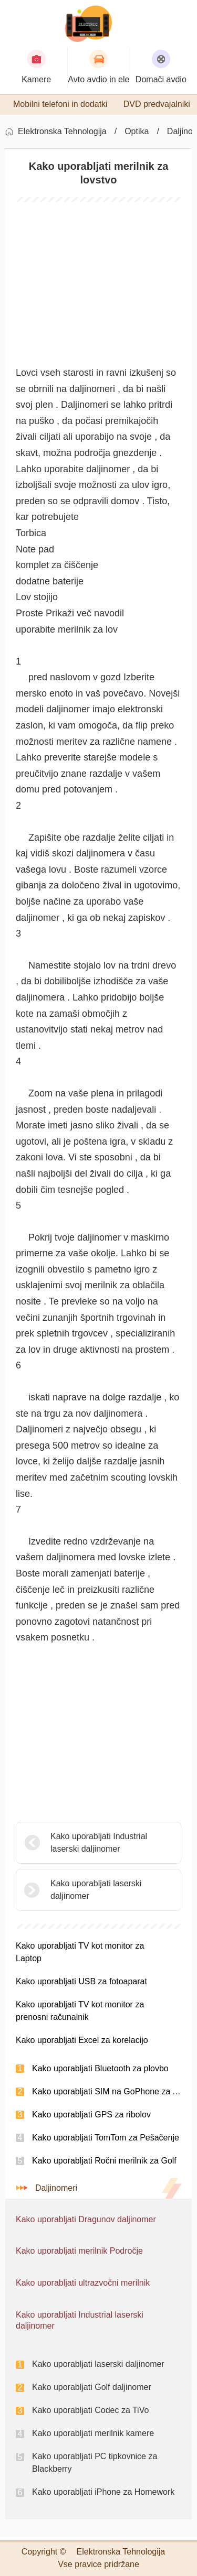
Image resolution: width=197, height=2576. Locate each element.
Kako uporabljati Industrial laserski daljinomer (98, 1842)
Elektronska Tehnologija (62, 131)
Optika (137, 131)
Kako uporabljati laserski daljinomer (95, 1889)
